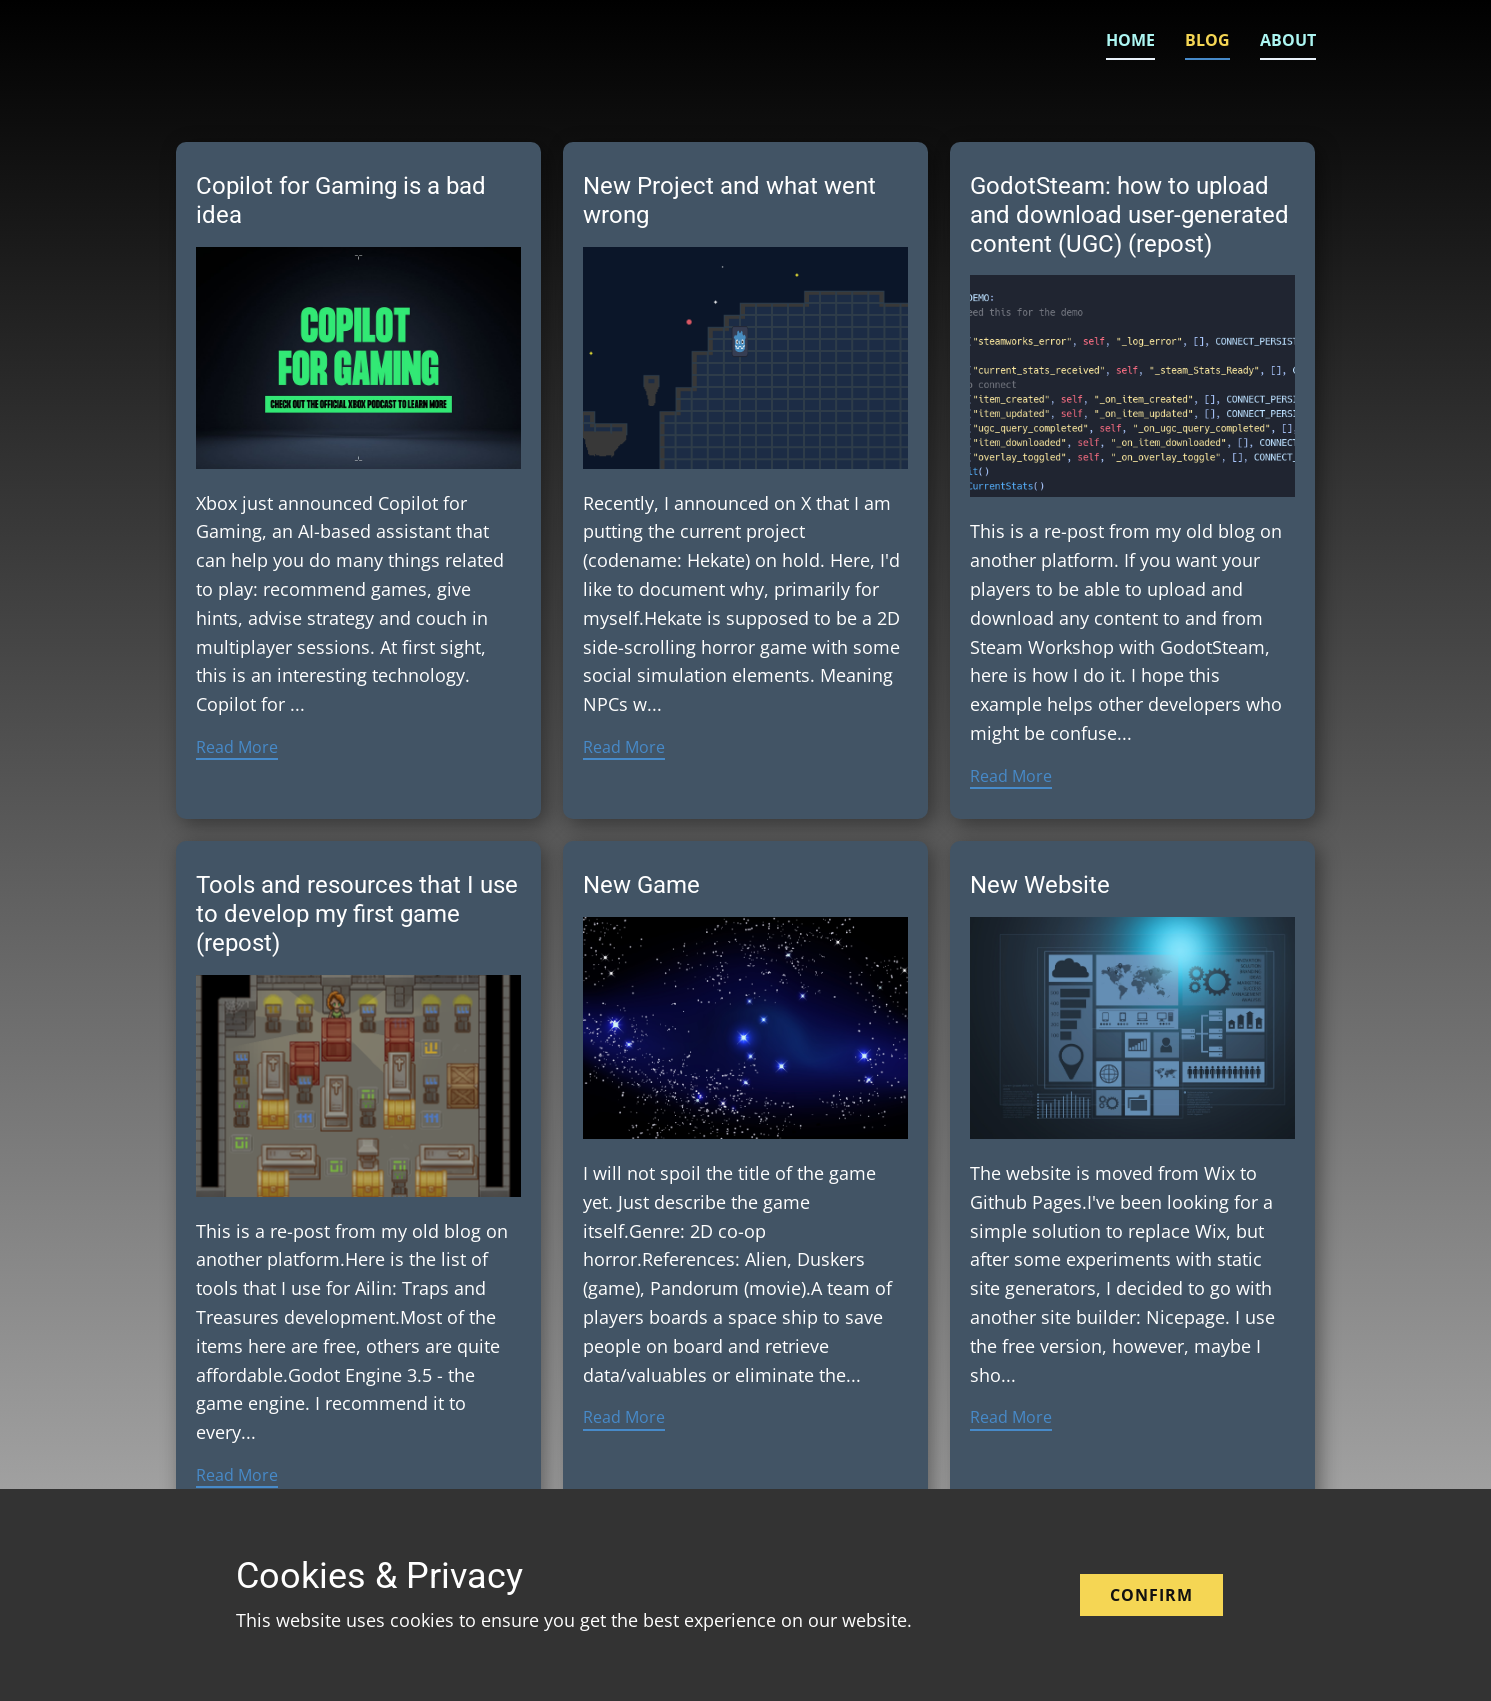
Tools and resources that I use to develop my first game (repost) (357, 914)
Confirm (1151, 1595)
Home (1130, 40)
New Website (1040, 885)
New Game (641, 885)
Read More (237, 747)
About (1288, 40)
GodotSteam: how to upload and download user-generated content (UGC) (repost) (1129, 215)
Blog (1207, 40)
